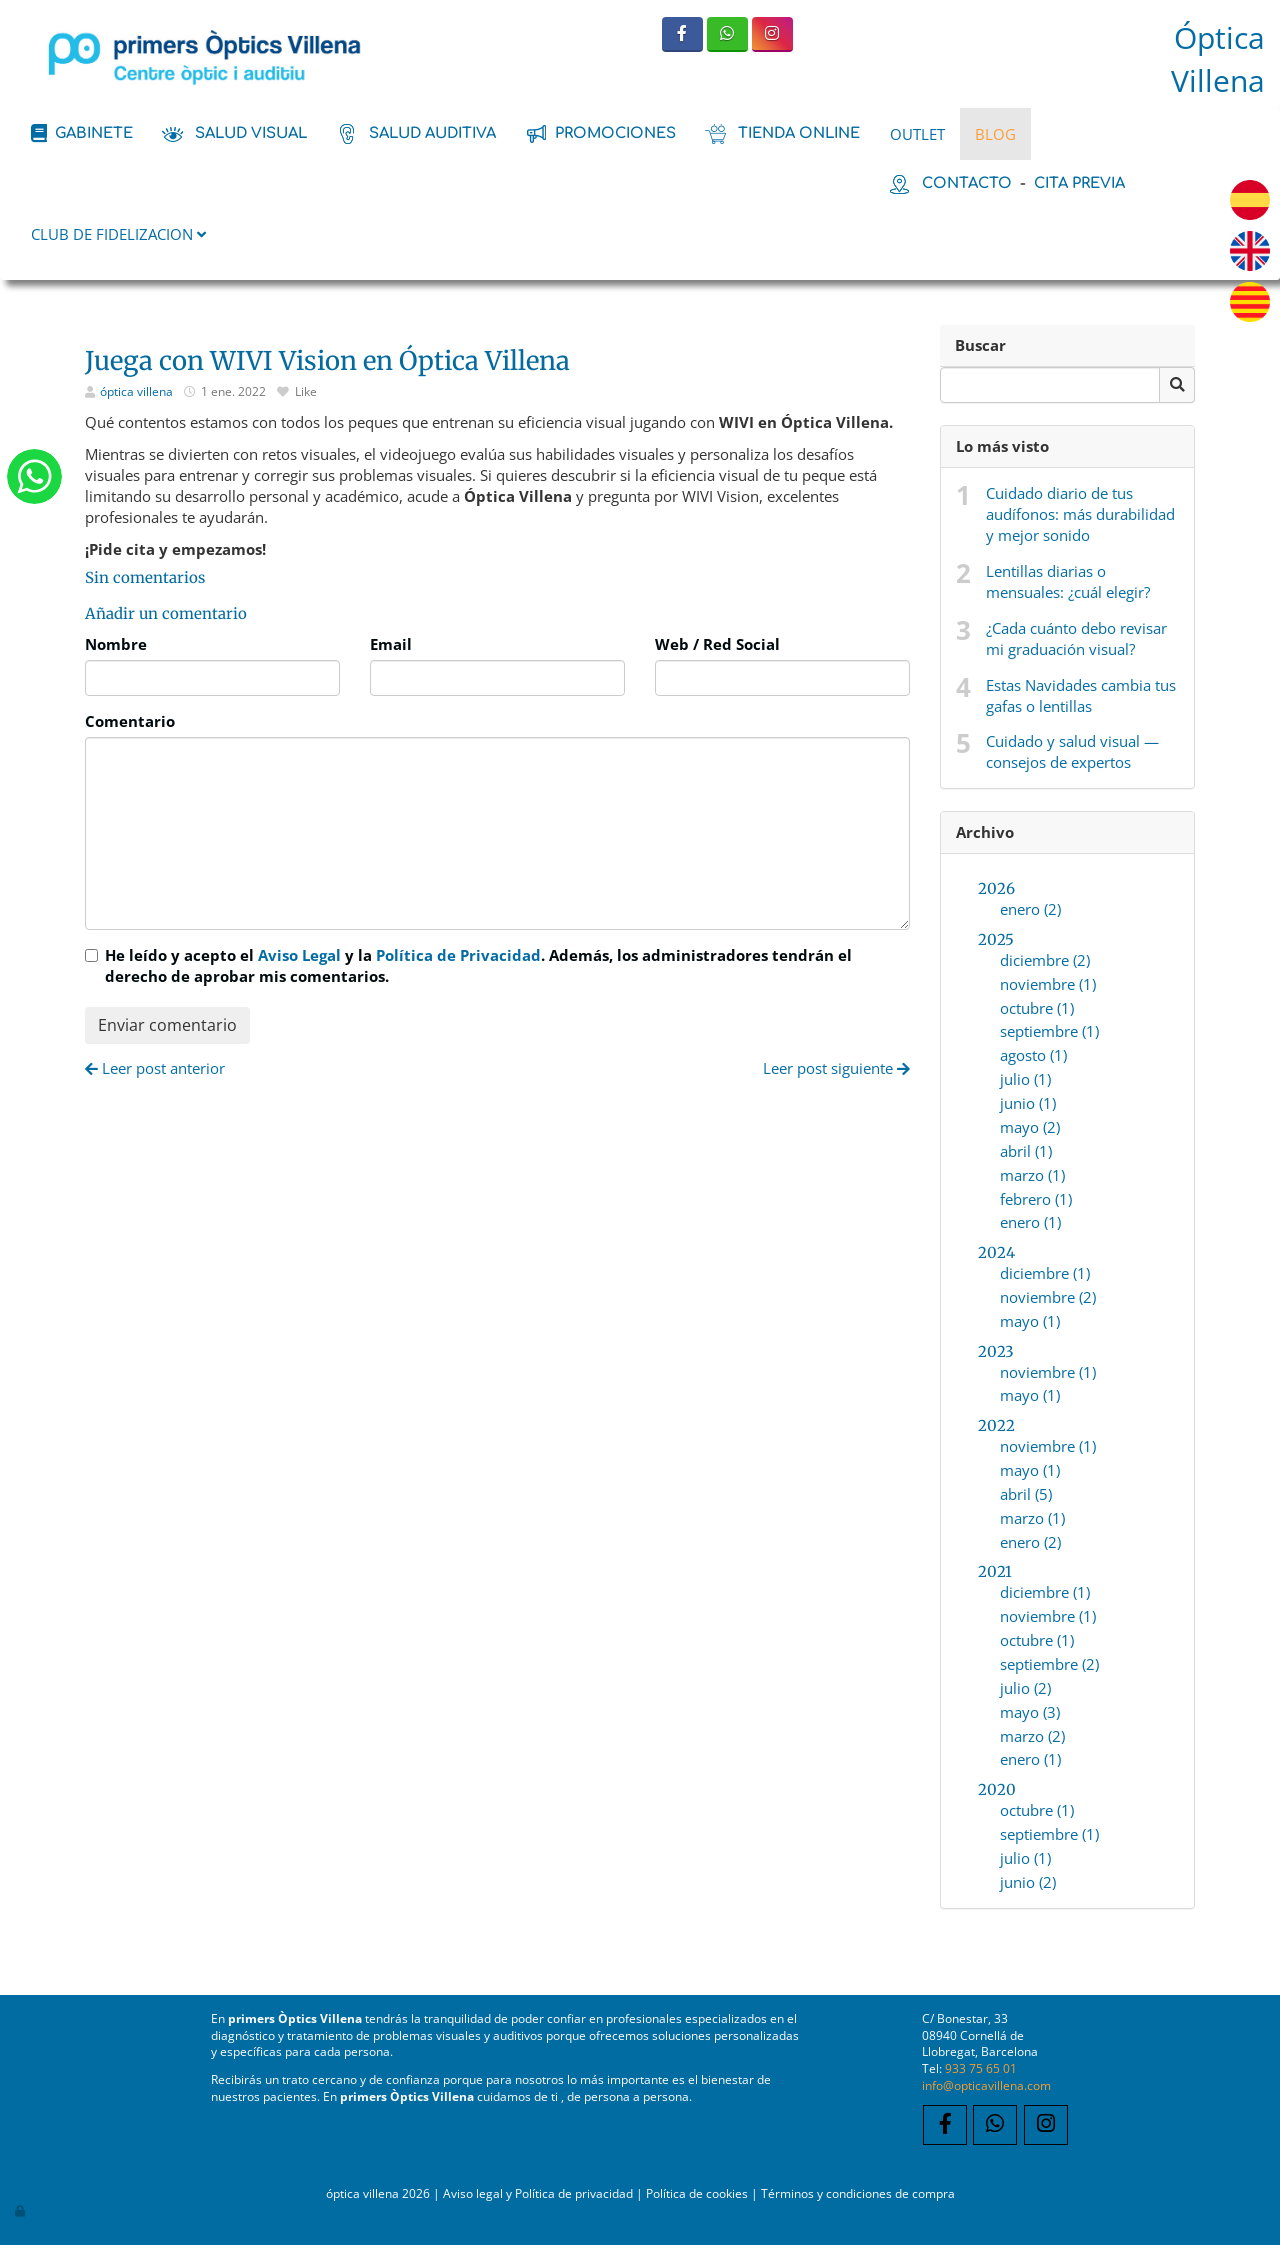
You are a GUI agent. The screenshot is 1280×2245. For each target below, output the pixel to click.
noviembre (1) (1048, 984)
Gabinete (94, 133)
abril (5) (1026, 1494)
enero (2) (1030, 909)
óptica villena (138, 391)
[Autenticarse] (21, 2210)
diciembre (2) (1045, 960)
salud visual (251, 133)
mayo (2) (1030, 1127)
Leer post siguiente (836, 1068)
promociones (615, 133)
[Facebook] (682, 34)
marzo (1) (1032, 1175)
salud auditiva (432, 133)
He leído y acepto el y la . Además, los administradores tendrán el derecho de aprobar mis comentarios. (478, 965)
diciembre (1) (1045, 1273)
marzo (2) (1032, 1736)
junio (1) (1028, 1103)
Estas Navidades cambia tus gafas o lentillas (1081, 695)
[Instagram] (772, 34)
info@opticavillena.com (986, 2085)
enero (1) (1030, 1222)
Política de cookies (697, 2193)
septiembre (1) (1049, 1031)
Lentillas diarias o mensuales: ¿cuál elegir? (1068, 581)
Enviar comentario (167, 1025)
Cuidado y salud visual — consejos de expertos (1072, 751)
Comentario (130, 721)
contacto (967, 183)
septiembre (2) (1049, 1664)
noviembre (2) (1048, 1297)
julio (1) (1025, 1079)
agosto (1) (1033, 1055)
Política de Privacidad (458, 955)
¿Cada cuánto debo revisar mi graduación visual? (1076, 638)
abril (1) (1026, 1151)
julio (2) (1025, 1688)
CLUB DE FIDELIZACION (118, 234)
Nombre (116, 644)
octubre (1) (1037, 1008)
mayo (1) (1030, 1321)
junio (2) (1028, 1882)
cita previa (1079, 183)
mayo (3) (1030, 1712)
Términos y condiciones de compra (858, 2193)
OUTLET (917, 134)
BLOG (995, 134)
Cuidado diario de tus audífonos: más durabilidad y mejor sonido (1080, 514)
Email (391, 644)
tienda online (799, 133)
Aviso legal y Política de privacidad (538, 2193)
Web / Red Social (717, 644)
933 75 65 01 (981, 2068)
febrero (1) (1036, 1199)
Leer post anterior (155, 1068)
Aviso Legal (299, 955)
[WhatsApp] (727, 34)
